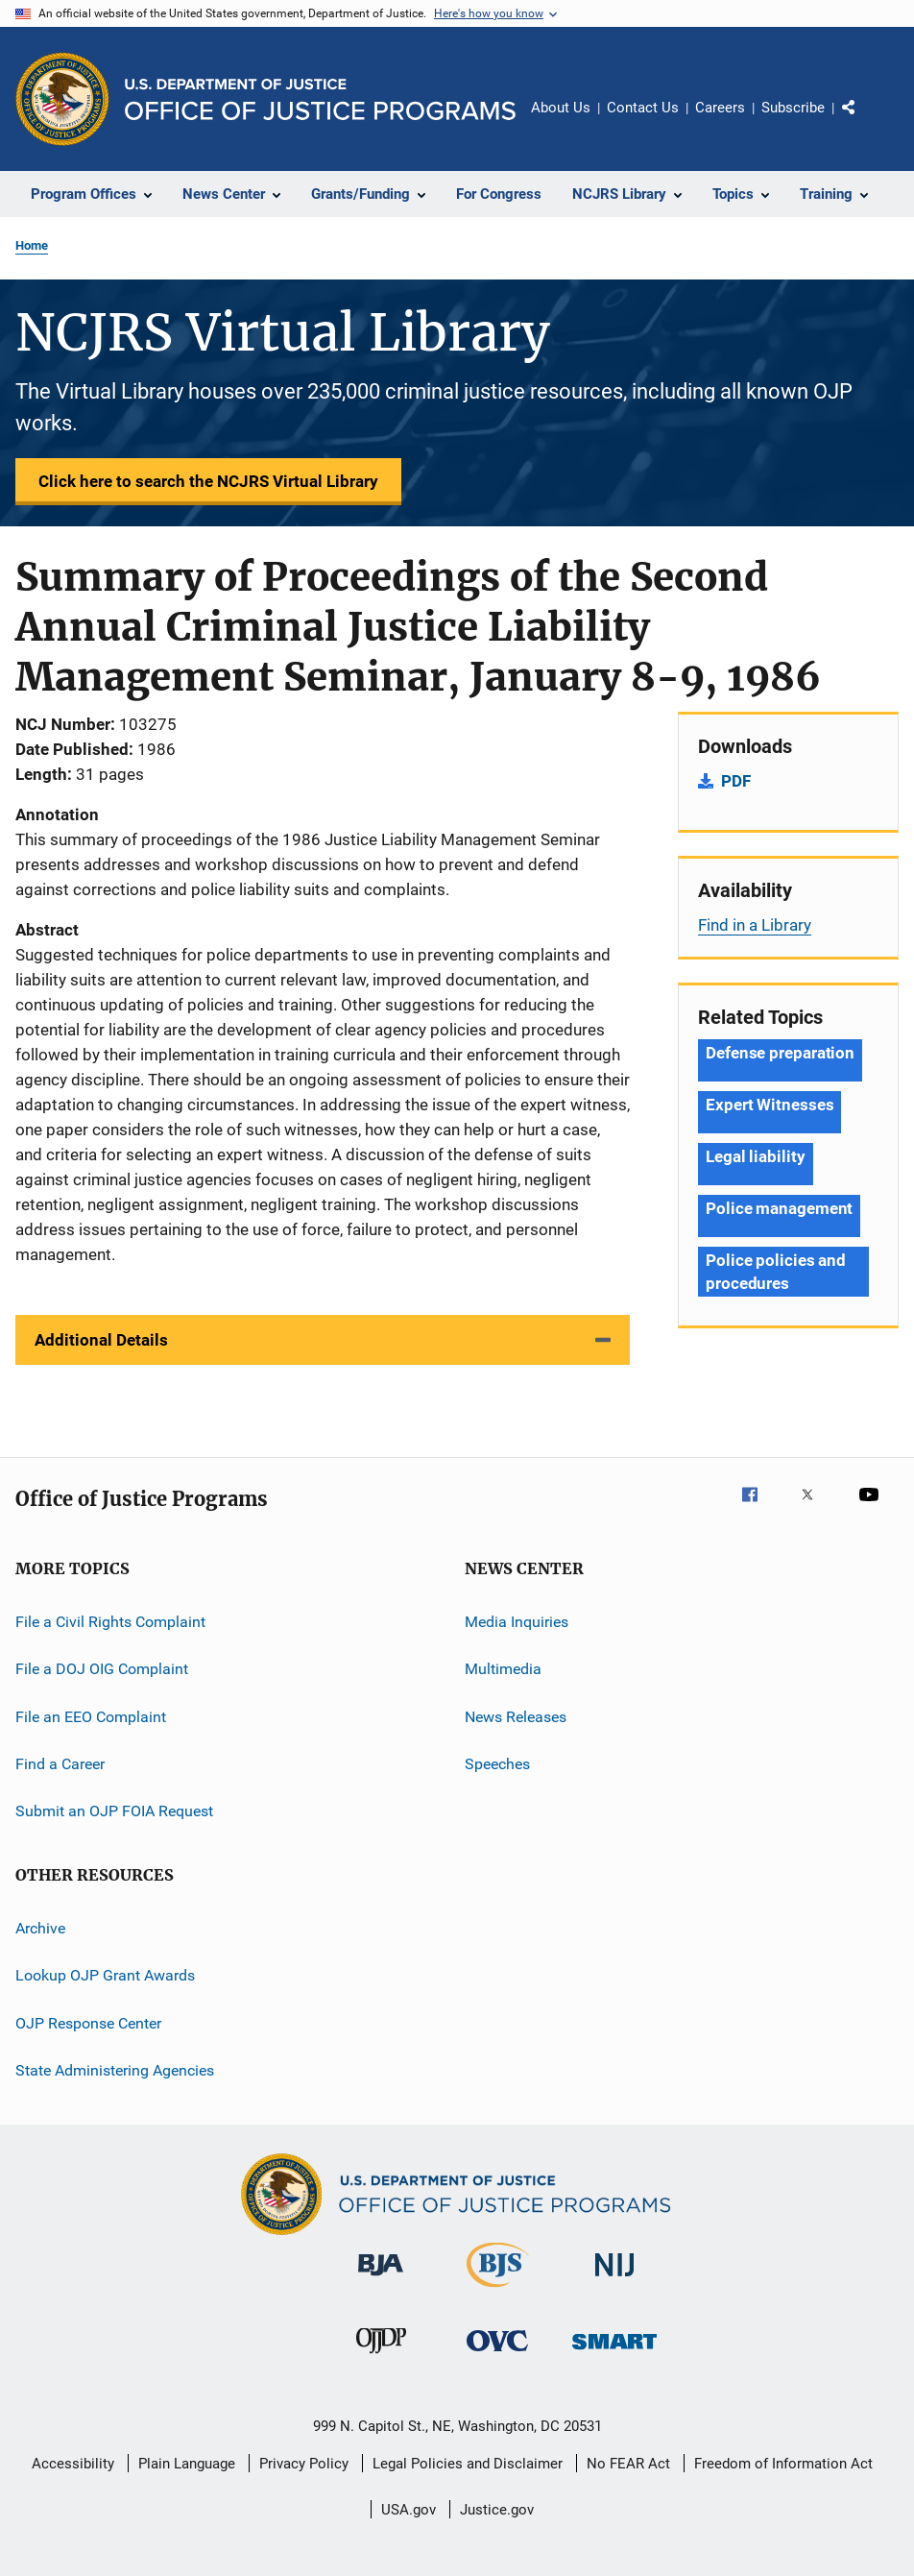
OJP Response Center (88, 2022)
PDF (736, 780)
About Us (560, 107)
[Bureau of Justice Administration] (380, 2279)
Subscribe (793, 107)
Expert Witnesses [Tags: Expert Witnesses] (769, 1104)
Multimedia (503, 1669)
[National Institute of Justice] (614, 2280)
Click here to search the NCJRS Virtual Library (208, 481)
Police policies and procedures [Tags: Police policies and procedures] (776, 1272)
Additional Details (101, 1339)
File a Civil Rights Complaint (110, 1622)
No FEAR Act (628, 2463)
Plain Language (186, 2463)
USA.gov (408, 2509)
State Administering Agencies (114, 2070)
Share (864, 121)
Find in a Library (754, 925)
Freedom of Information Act (783, 2463)
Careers (720, 107)
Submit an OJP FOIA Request (114, 1811)
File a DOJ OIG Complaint (101, 1669)
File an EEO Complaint (90, 1717)
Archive (40, 1928)
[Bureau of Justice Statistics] (498, 2291)
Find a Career (60, 1764)
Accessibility (73, 2463)
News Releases (515, 1717)
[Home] (320, 99)
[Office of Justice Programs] (62, 99)
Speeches (497, 1764)
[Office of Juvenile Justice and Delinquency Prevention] (381, 2357)
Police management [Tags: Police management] (779, 1208)
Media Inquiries (516, 1622)
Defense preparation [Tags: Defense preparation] (780, 1052)
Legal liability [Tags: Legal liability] (756, 1156)
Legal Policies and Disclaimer (468, 2463)
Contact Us (643, 107)
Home (31, 245)
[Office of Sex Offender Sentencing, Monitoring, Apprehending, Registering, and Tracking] (614, 2353)
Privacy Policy (304, 2463)
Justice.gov (497, 2509)
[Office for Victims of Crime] (497, 2355)
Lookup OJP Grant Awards (105, 1975)
